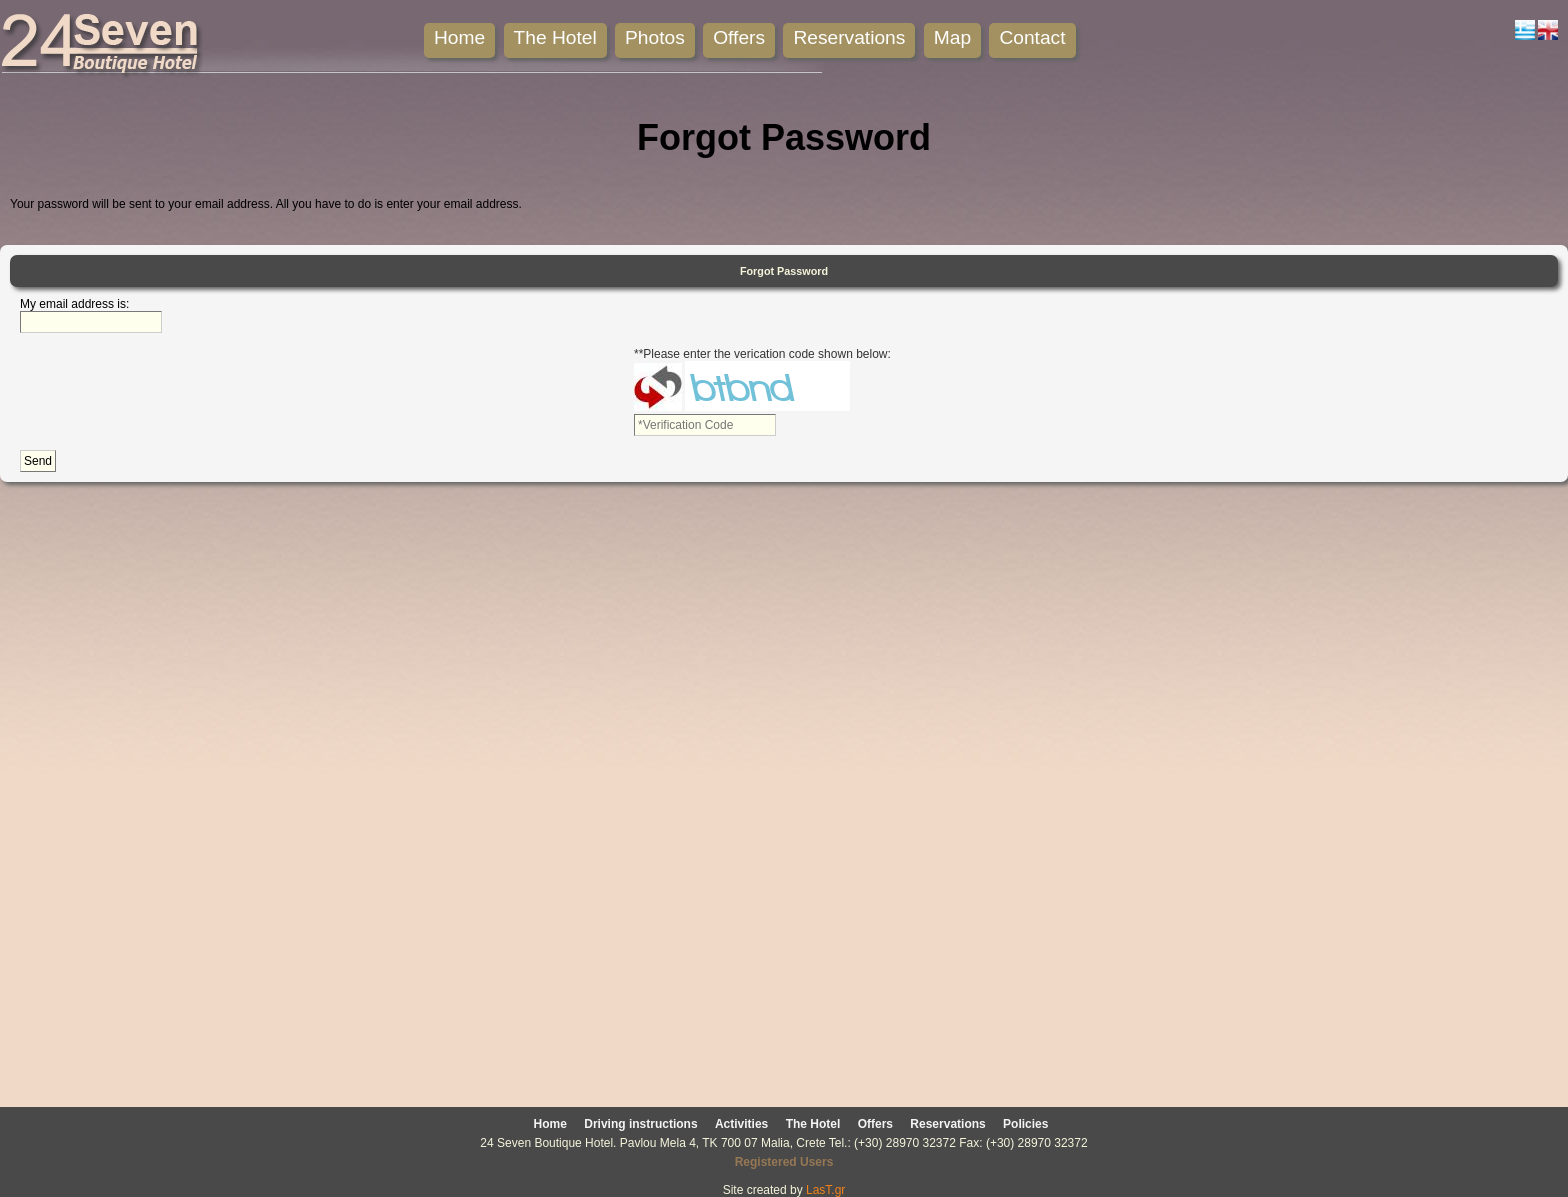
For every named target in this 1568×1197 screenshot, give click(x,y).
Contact (1032, 37)
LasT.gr (825, 1190)
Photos (655, 37)
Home (459, 37)
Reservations (849, 37)
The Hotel (555, 37)
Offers (739, 37)
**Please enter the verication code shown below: (762, 354)
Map (952, 37)
